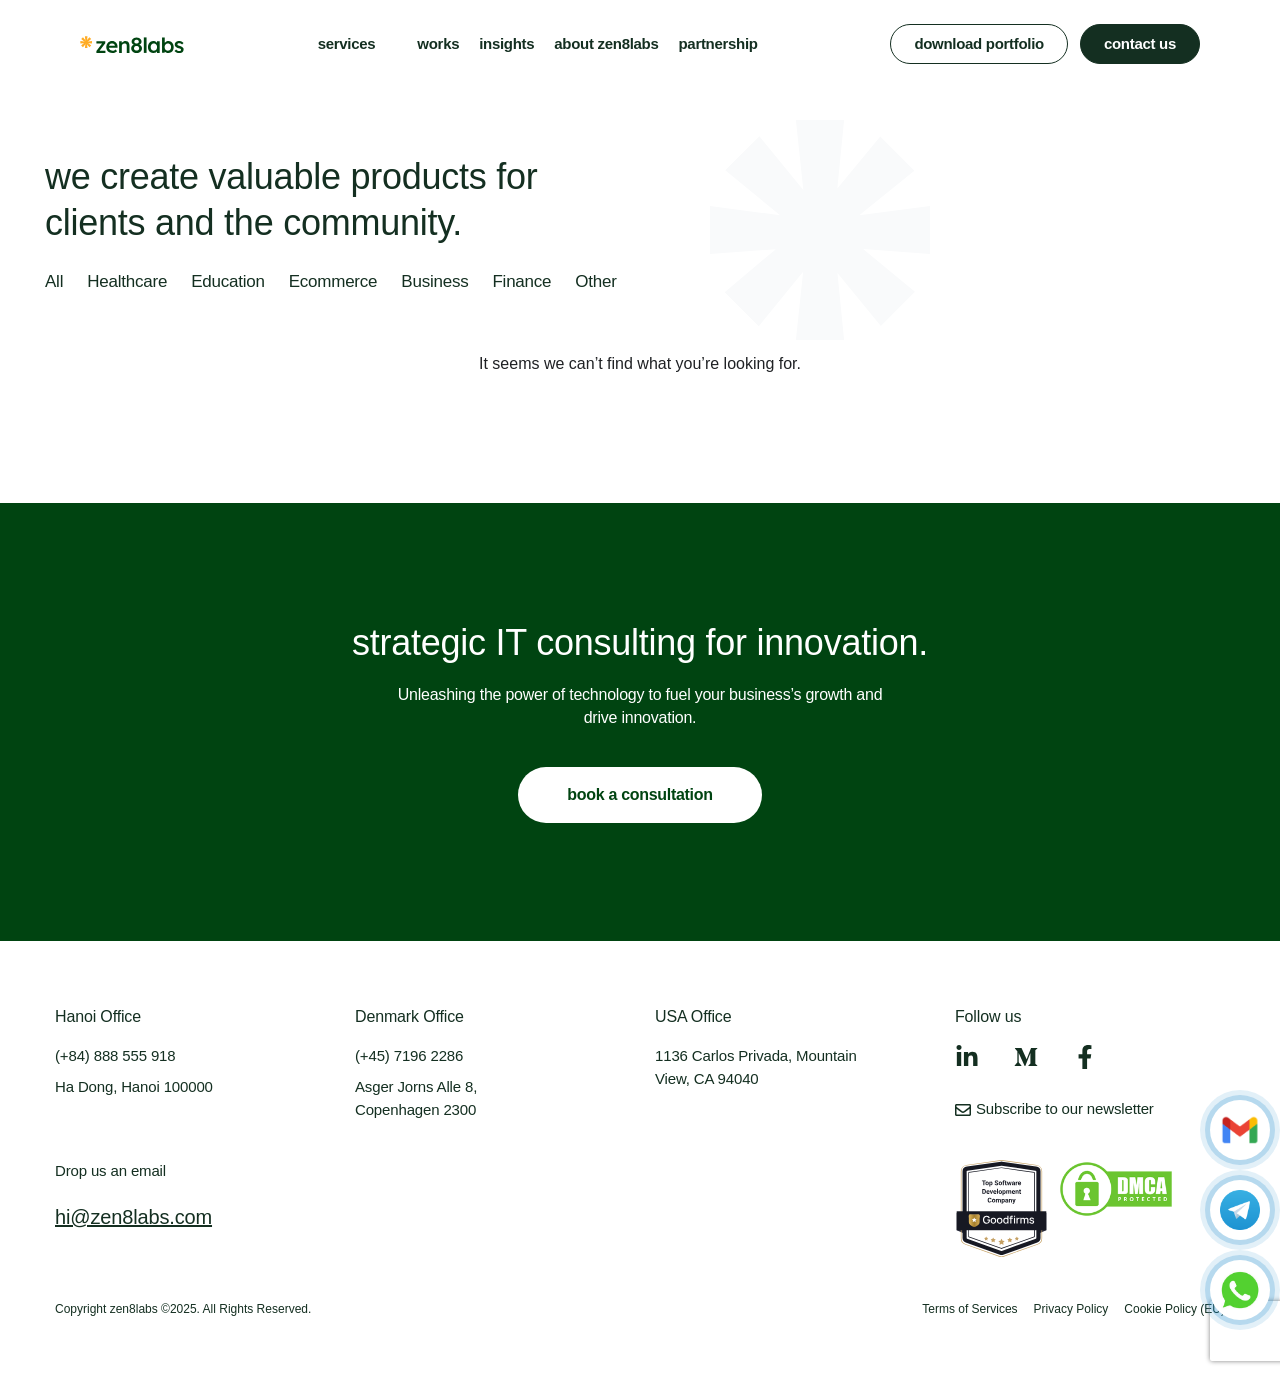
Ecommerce (333, 281)
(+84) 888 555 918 (115, 1055)
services (347, 43)
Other (595, 281)
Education (228, 281)
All (54, 281)
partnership (717, 43)
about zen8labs (606, 43)
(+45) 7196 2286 (409, 1055)
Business (434, 281)
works (438, 43)
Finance (521, 281)
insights (506, 43)
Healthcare (127, 281)
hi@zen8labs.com (133, 1217)
